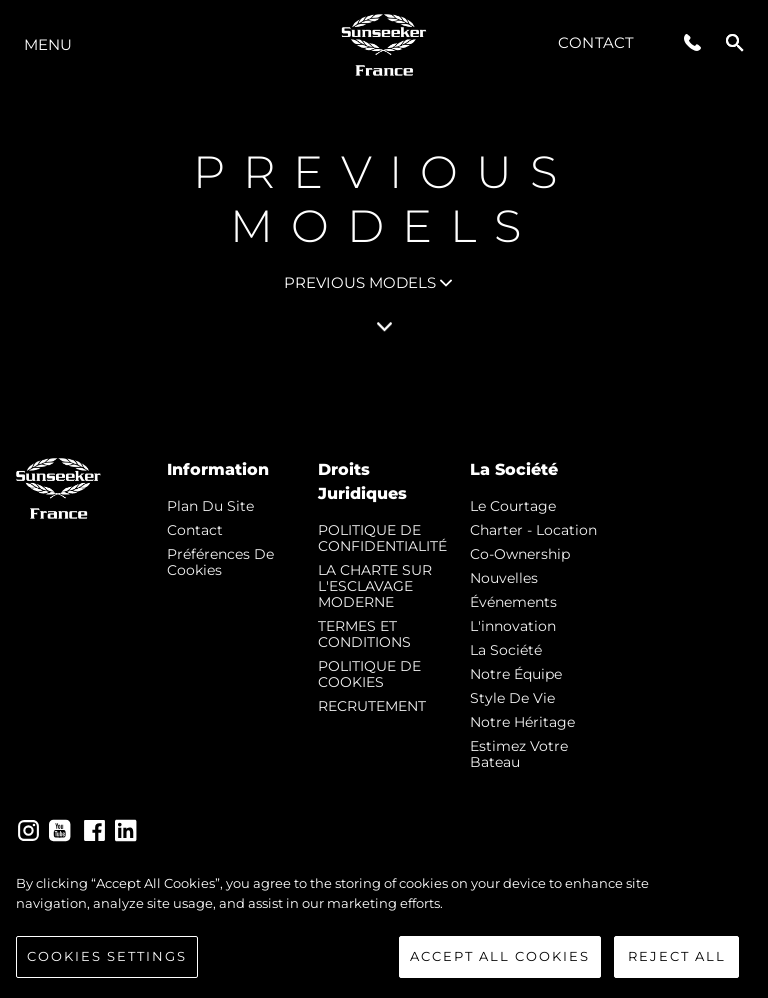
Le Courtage (513, 506)
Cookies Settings (107, 956)
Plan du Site (210, 506)
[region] (384, 926)
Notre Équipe (516, 674)
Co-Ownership (520, 554)
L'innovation (513, 626)
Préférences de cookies (220, 562)
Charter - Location (533, 530)
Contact (596, 42)
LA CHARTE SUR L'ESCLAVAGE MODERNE (375, 586)
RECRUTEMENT (372, 706)
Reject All (677, 956)
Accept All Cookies (500, 956)
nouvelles (504, 578)
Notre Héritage (522, 722)
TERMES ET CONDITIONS (364, 634)
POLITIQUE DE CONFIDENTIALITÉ (382, 538)
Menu (48, 44)
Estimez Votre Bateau (519, 754)
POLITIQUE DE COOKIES (369, 674)
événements (513, 602)
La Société (506, 650)
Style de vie (512, 698)
